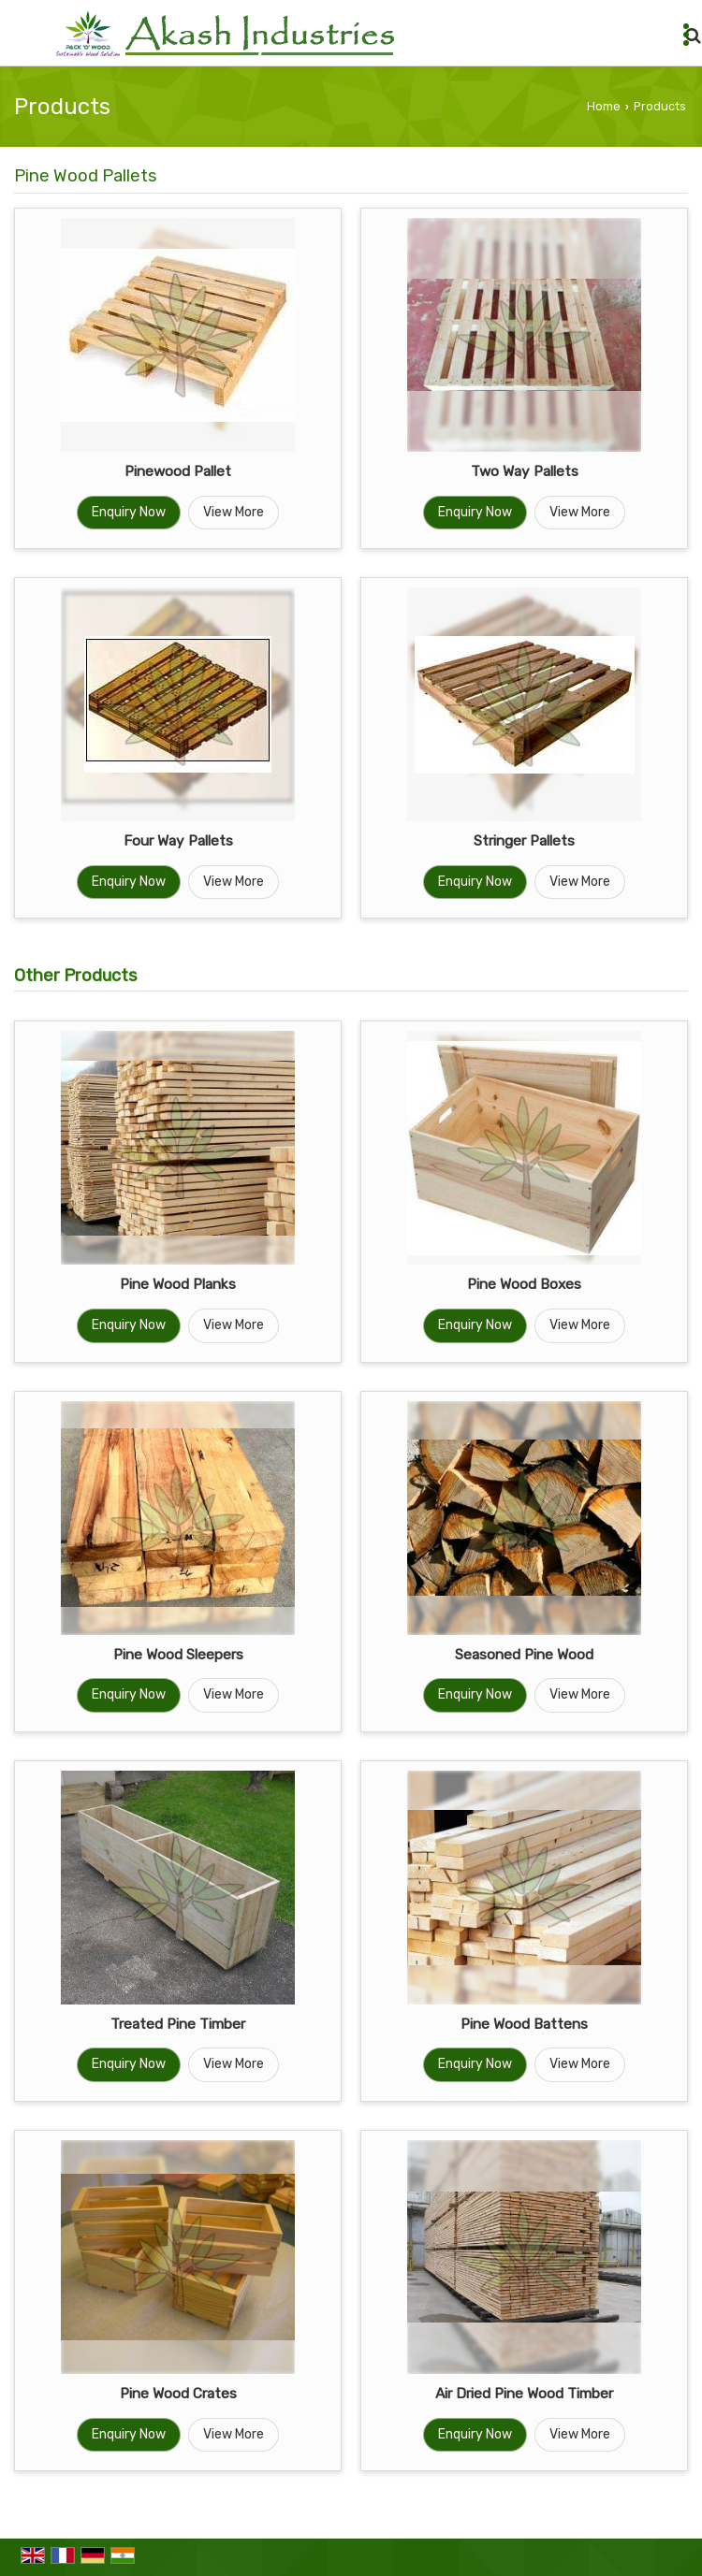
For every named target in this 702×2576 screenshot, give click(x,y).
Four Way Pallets (178, 840)
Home (604, 106)
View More (233, 512)
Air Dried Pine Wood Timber (524, 2393)
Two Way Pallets (524, 471)
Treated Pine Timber (177, 2024)
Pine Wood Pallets (85, 176)
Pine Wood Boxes (524, 1284)
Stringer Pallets (524, 840)
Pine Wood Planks (178, 1284)
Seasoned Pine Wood (524, 1654)
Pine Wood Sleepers (178, 1654)
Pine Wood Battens (524, 2024)
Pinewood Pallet (177, 471)
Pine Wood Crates (178, 2393)
